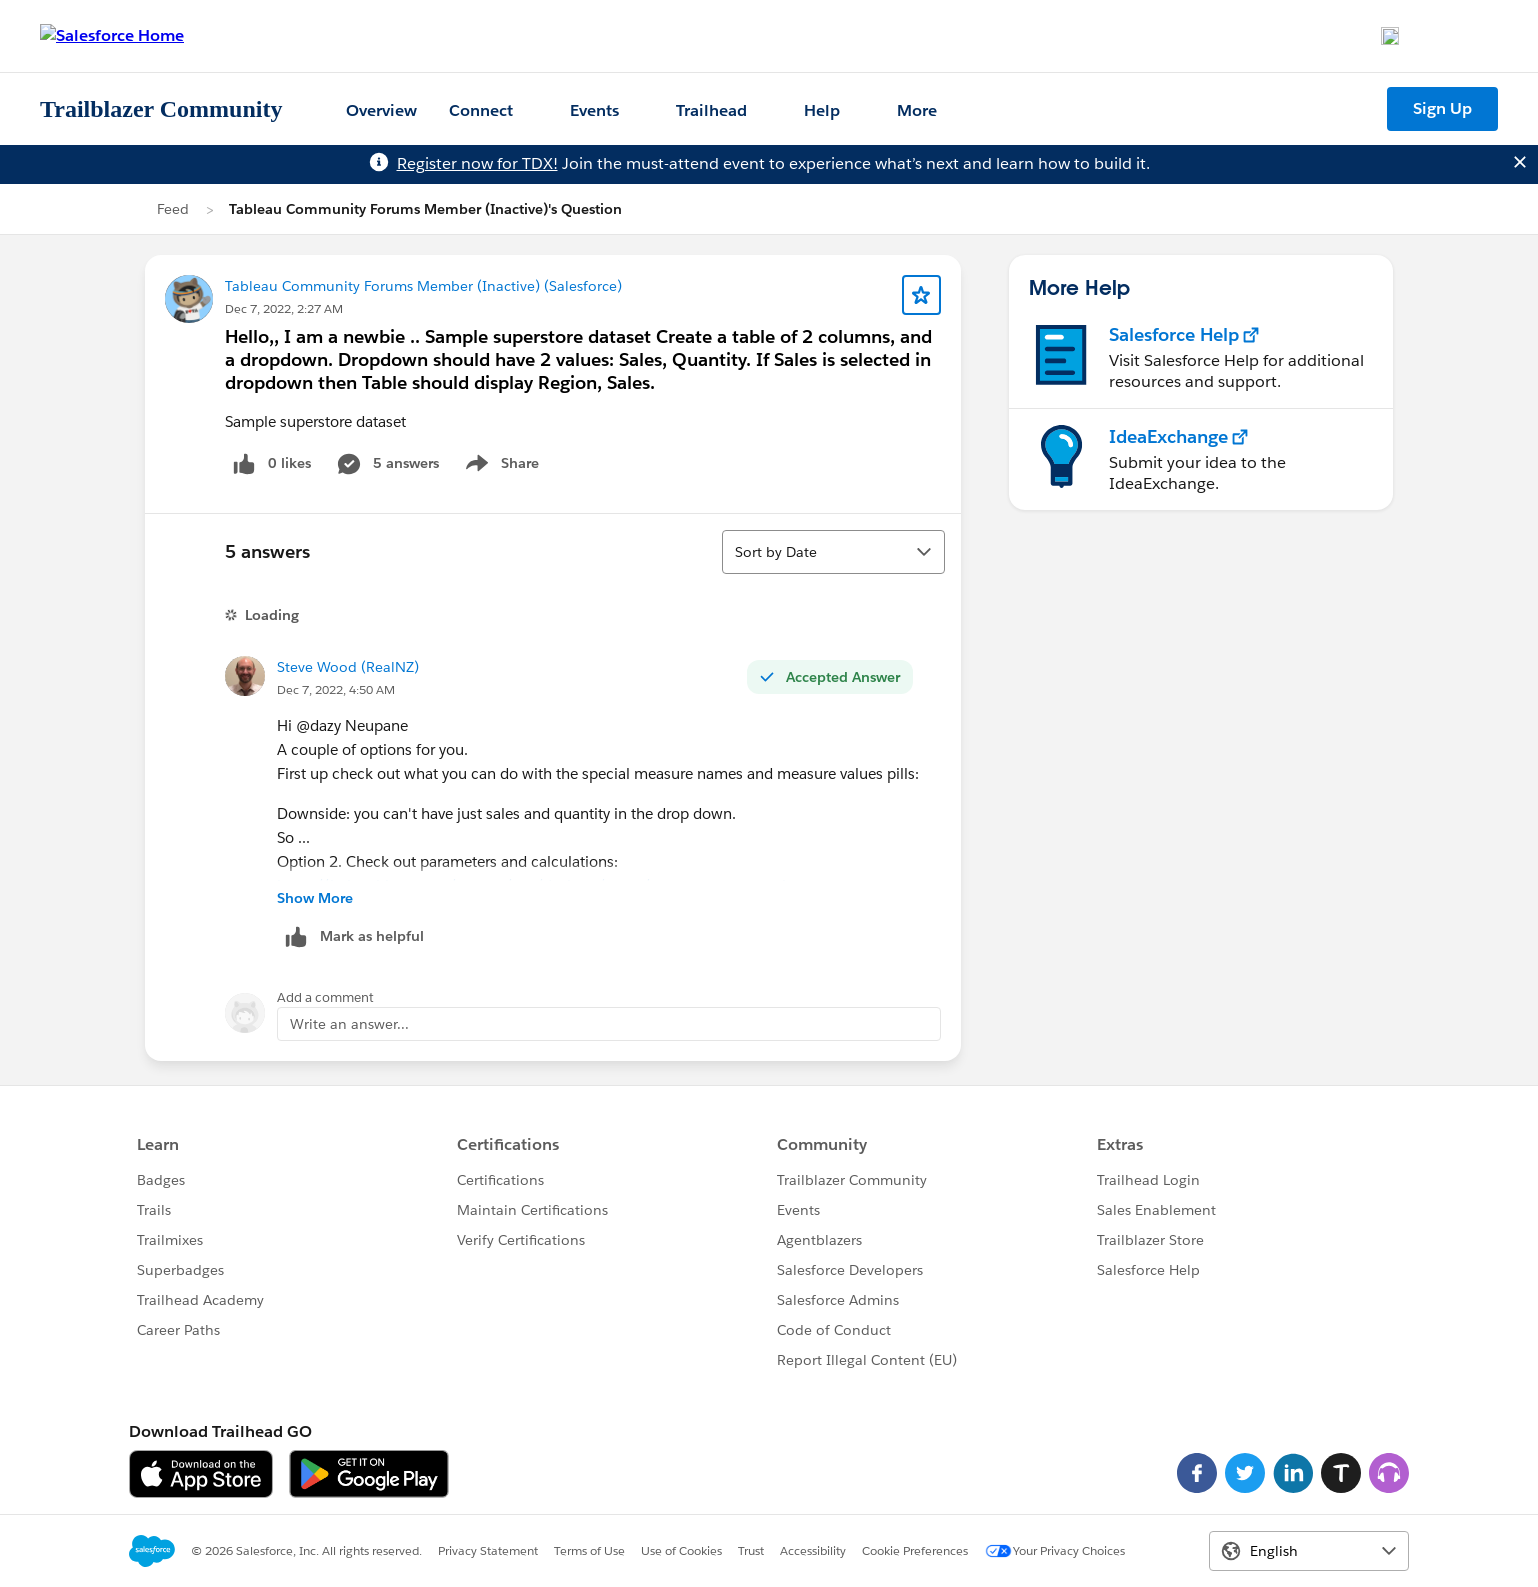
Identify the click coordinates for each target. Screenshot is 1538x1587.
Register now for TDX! (477, 163)
